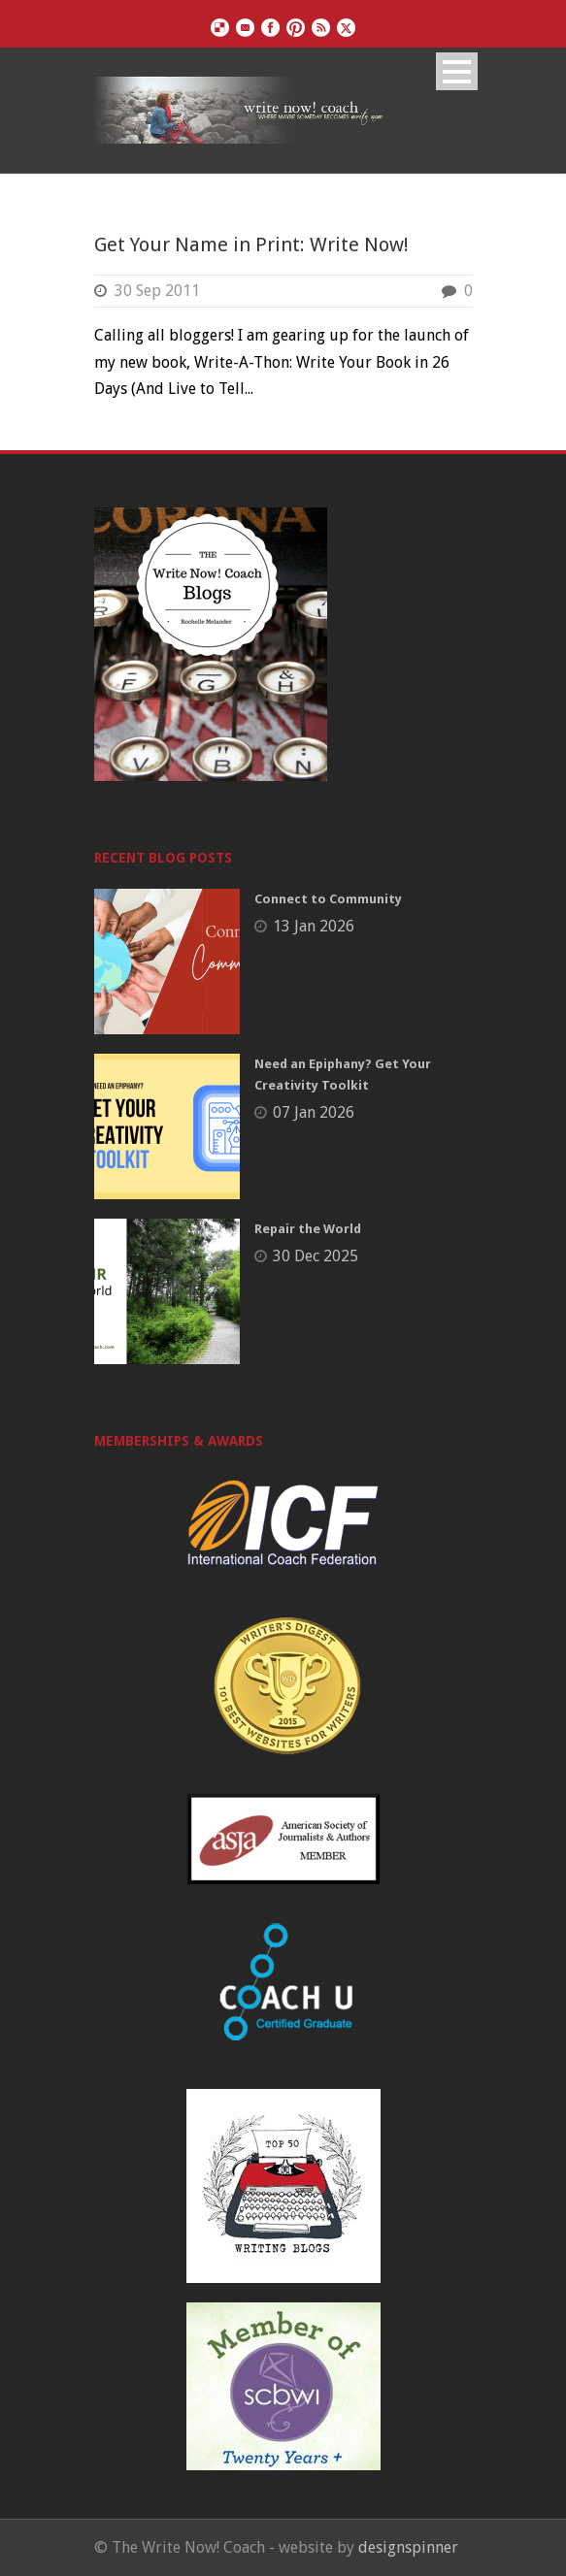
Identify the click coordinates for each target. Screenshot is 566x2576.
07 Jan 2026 (313, 1112)
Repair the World (307, 1229)
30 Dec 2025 (315, 1256)
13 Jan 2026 (313, 926)
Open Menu (457, 71)
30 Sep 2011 (157, 290)
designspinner (408, 2547)
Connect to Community (328, 899)
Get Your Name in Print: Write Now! (251, 244)
